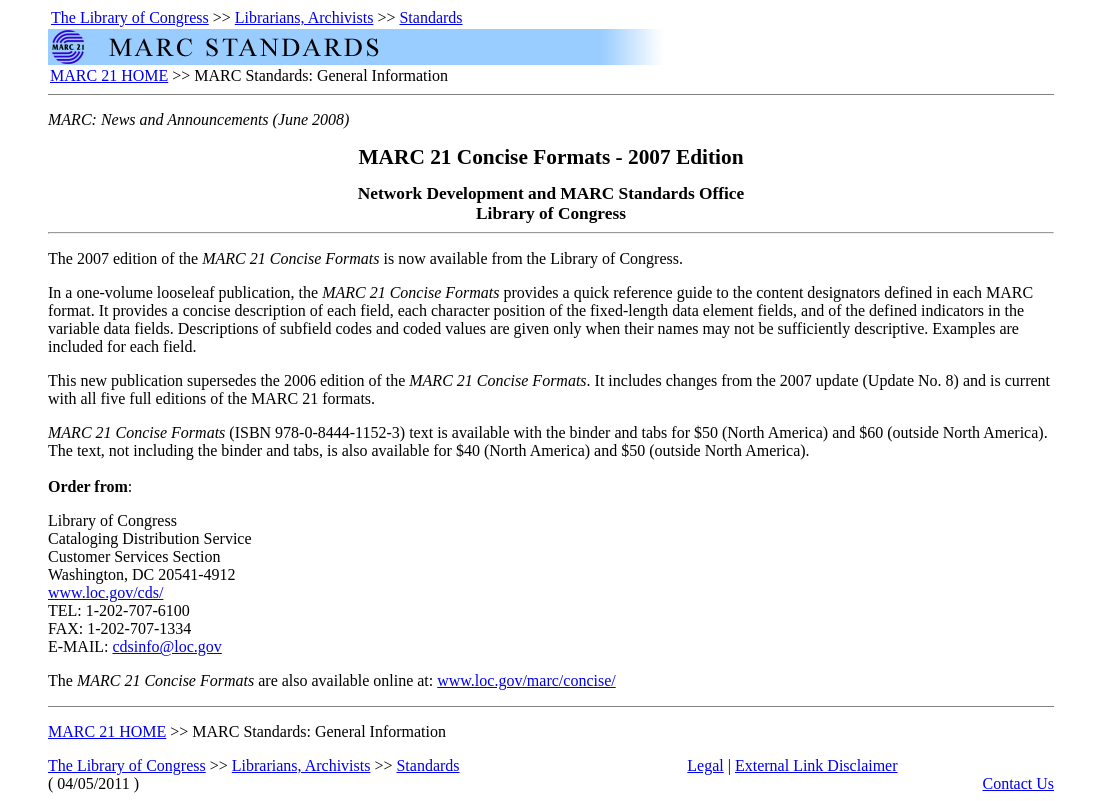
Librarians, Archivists (304, 17)
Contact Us (1018, 783)
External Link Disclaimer (816, 765)
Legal (705, 765)
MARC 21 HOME (109, 75)
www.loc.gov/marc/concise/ (526, 680)
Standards (430, 17)
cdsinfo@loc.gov (166, 646)
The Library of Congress (130, 17)
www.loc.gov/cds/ (105, 592)
